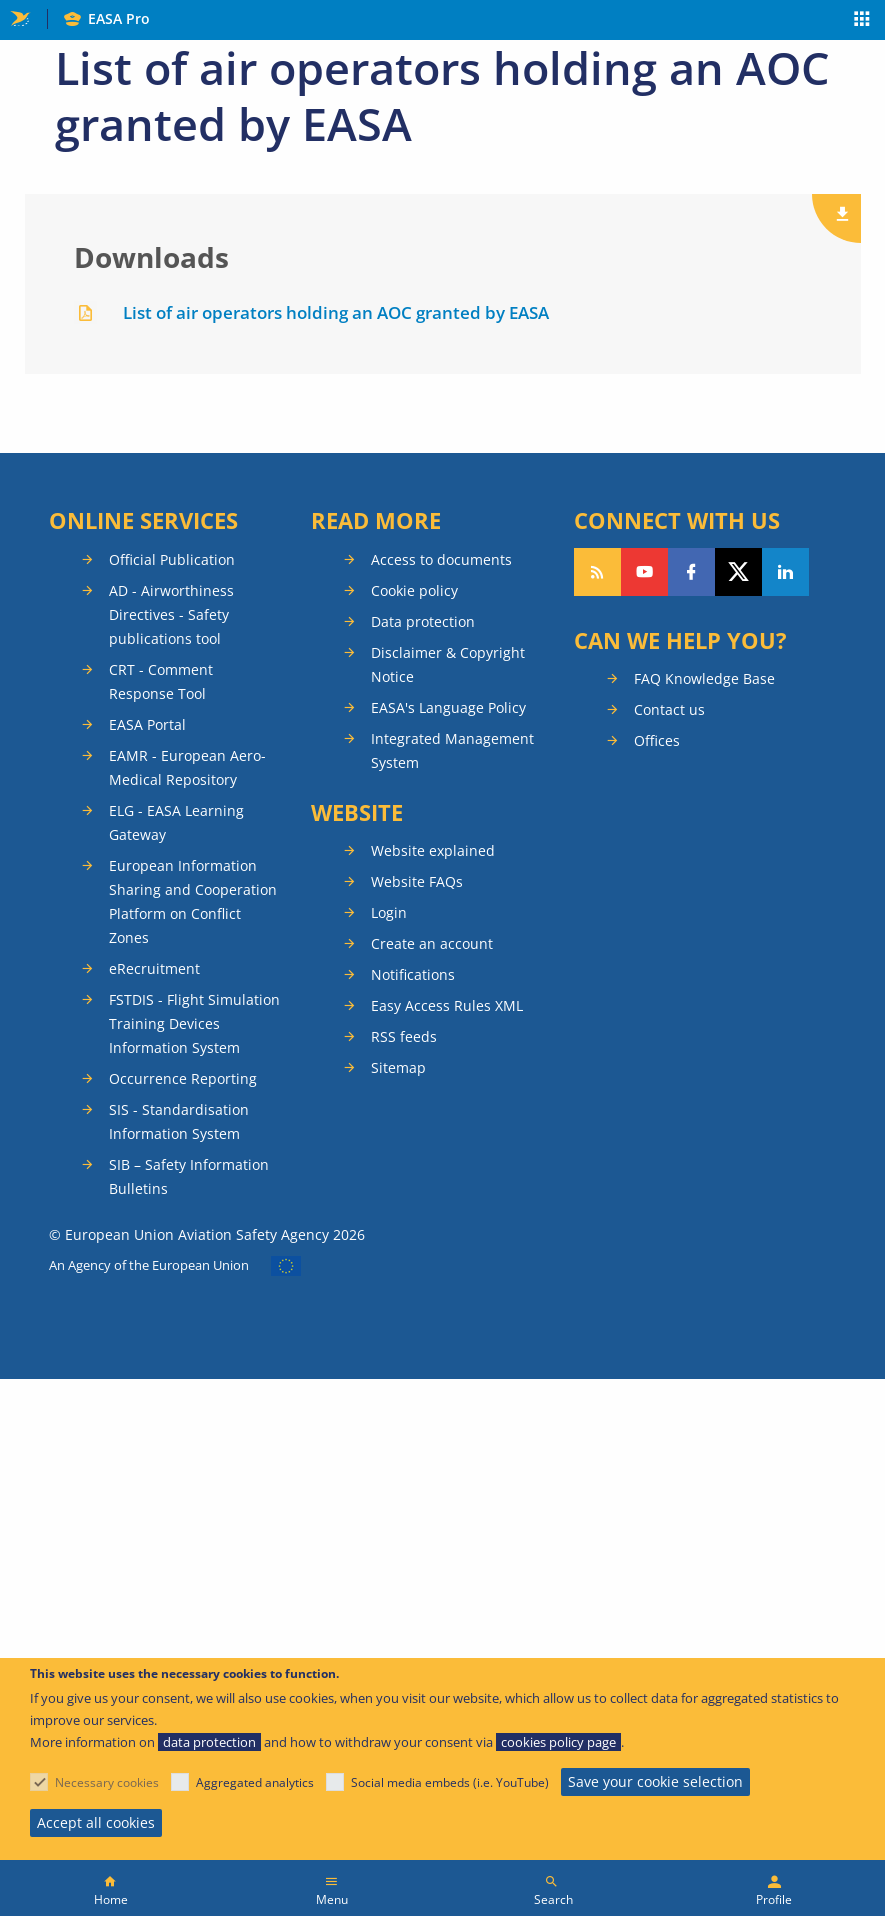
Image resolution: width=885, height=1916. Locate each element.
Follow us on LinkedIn (785, 572)
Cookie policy (414, 590)
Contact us (669, 709)
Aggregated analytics (255, 1782)
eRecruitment (154, 968)
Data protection (423, 621)
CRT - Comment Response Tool (161, 681)
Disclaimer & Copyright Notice (448, 664)
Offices (657, 740)
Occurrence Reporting (183, 1078)
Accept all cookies (96, 1822)
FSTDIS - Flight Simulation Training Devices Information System (194, 1023)
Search (553, 1899)
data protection (209, 1742)
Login (389, 912)
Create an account (432, 943)
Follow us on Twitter (738, 572)
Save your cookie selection (655, 1781)
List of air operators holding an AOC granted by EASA (336, 312)
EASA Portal (147, 724)
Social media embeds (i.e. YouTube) (450, 1782)
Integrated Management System (452, 750)
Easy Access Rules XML (447, 1005)
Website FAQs (417, 881)
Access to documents (441, 559)
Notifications (413, 974)
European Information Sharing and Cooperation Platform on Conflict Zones (193, 901)
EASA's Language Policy (448, 707)
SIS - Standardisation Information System (179, 1121)
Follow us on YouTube (644, 572)
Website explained (433, 850)
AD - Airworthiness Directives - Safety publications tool (171, 614)
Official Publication (172, 559)
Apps (862, 21)
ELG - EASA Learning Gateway (176, 822)
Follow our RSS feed (597, 572)
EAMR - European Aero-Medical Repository (187, 767)
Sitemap (398, 1067)
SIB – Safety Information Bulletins (189, 1176)
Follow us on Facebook (691, 572)
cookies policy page (558, 1742)
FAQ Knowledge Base (704, 678)
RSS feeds (404, 1036)
